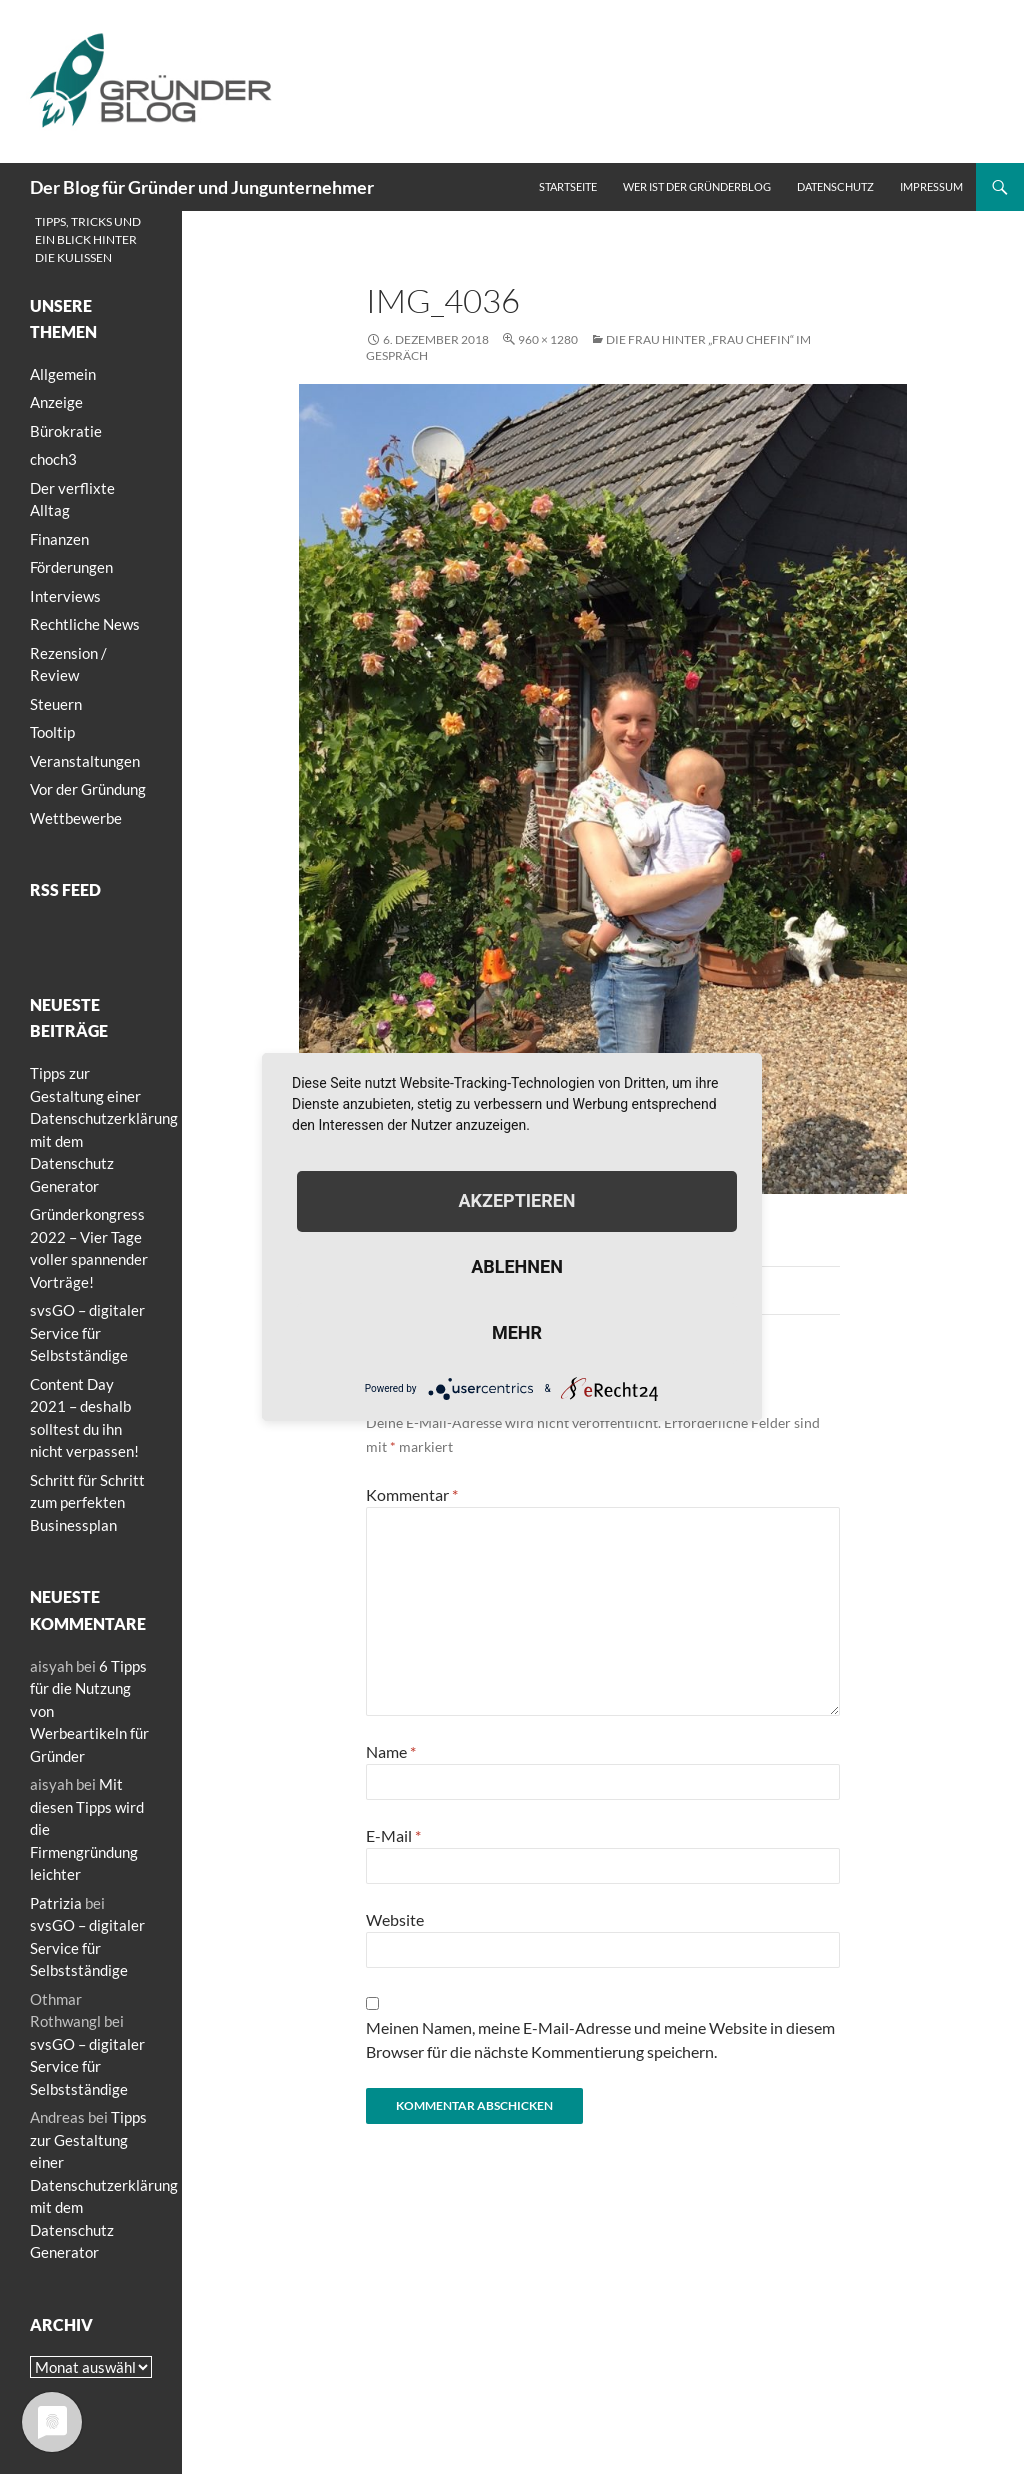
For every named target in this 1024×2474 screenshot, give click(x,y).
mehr (517, 1332)
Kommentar (412, 1494)
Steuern (56, 704)
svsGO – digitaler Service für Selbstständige (87, 1332)
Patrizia (56, 1903)
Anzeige (56, 402)
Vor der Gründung (88, 789)
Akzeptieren (516, 1200)
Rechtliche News (85, 624)
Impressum (931, 186)
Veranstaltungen (85, 761)
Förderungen (71, 567)
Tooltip (52, 732)
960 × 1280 (548, 339)
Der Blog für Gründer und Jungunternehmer (202, 187)
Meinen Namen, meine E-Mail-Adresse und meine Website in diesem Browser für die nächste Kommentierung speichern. (600, 2039)
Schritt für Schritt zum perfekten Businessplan (87, 1502)
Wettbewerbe (76, 818)
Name (391, 1751)
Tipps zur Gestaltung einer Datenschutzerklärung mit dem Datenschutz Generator (104, 2184)
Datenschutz (835, 186)
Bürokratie (66, 431)
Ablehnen (517, 1266)
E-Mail (393, 1835)
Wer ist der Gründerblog (697, 186)
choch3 (53, 459)
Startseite (568, 186)
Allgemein (63, 374)
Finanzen (59, 539)
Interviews (65, 596)
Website (395, 1919)
